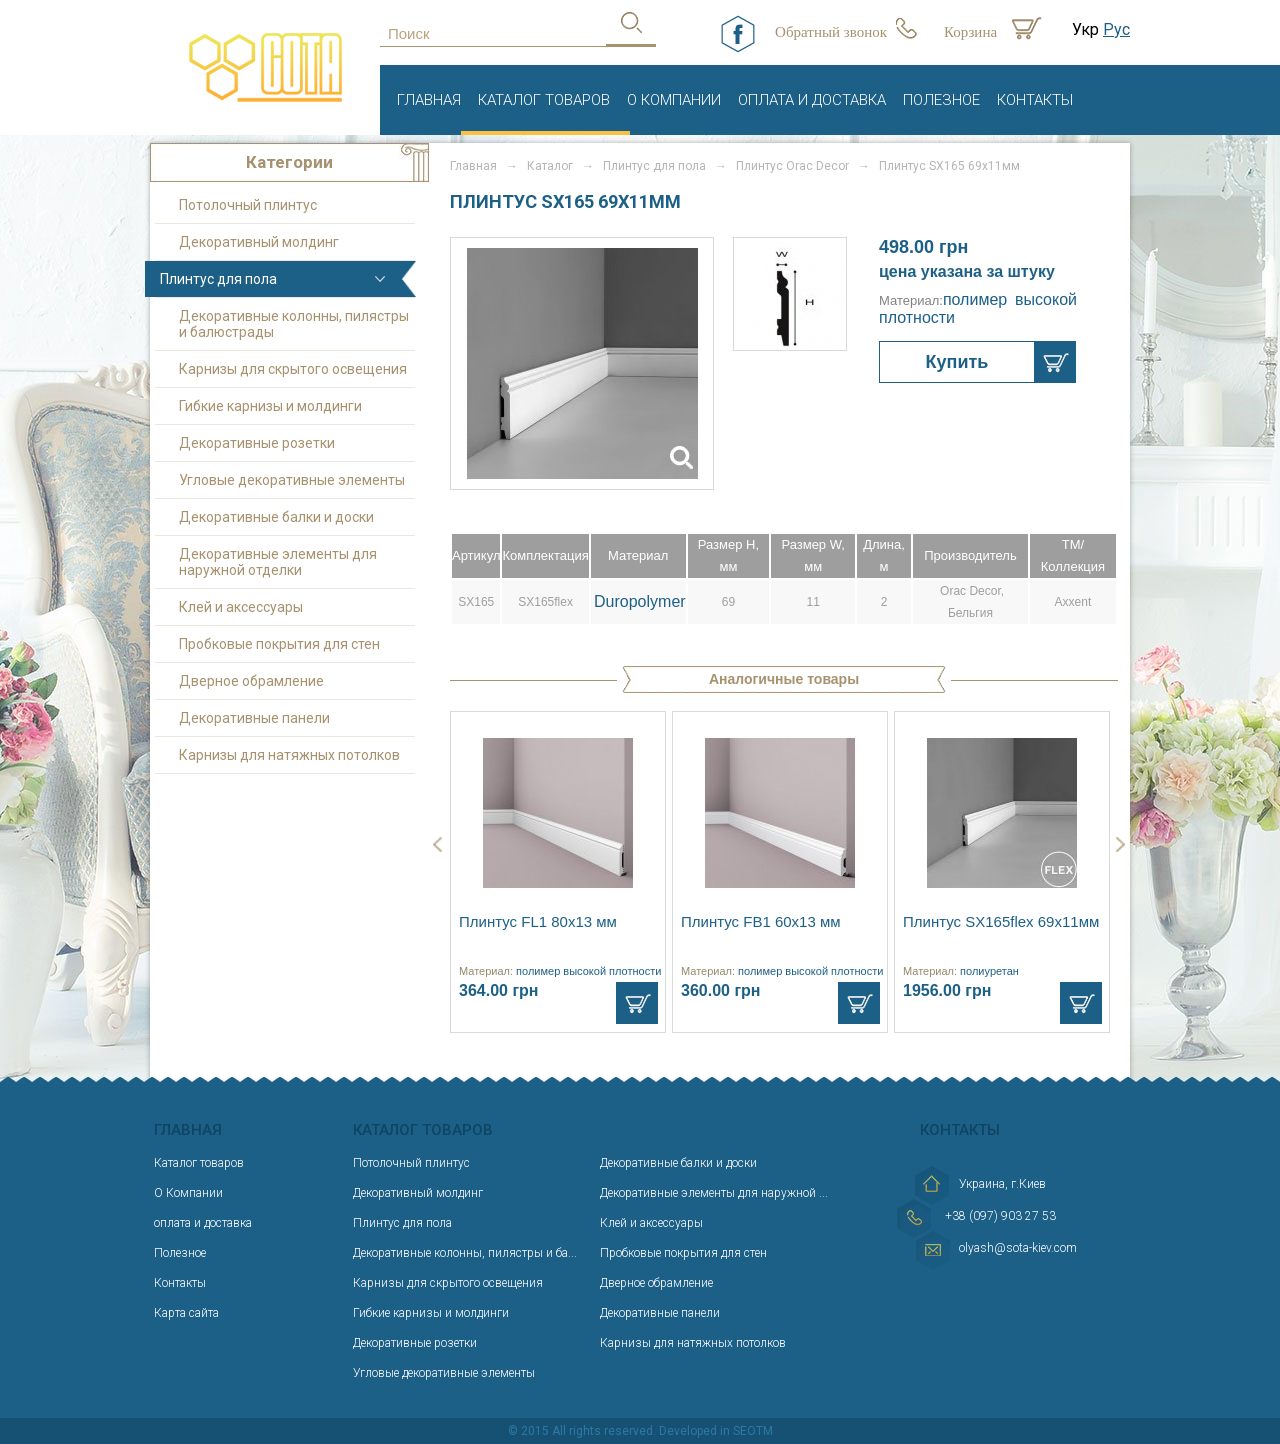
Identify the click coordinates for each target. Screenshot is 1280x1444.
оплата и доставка (812, 100)
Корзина (970, 32)
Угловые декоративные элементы (292, 480)
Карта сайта (186, 1313)
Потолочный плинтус (248, 205)
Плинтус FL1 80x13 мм (538, 921)
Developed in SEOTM (716, 1431)
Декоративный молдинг (259, 242)
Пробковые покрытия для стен (279, 644)
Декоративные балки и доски (276, 517)
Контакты (1035, 100)
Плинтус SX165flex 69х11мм (1001, 921)
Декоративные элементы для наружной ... (714, 1193)
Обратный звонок (831, 32)
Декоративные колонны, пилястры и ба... (465, 1253)
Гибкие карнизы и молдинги (270, 406)
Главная (429, 100)
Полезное (941, 100)
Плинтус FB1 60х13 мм (761, 921)
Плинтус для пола (218, 279)
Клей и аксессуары (241, 607)
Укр (1085, 29)
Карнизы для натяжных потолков (289, 755)
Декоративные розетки (257, 443)
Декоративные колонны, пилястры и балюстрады (294, 324)
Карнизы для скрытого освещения (293, 369)
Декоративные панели (254, 718)
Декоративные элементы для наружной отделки (278, 562)
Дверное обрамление (251, 681)
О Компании (674, 100)
